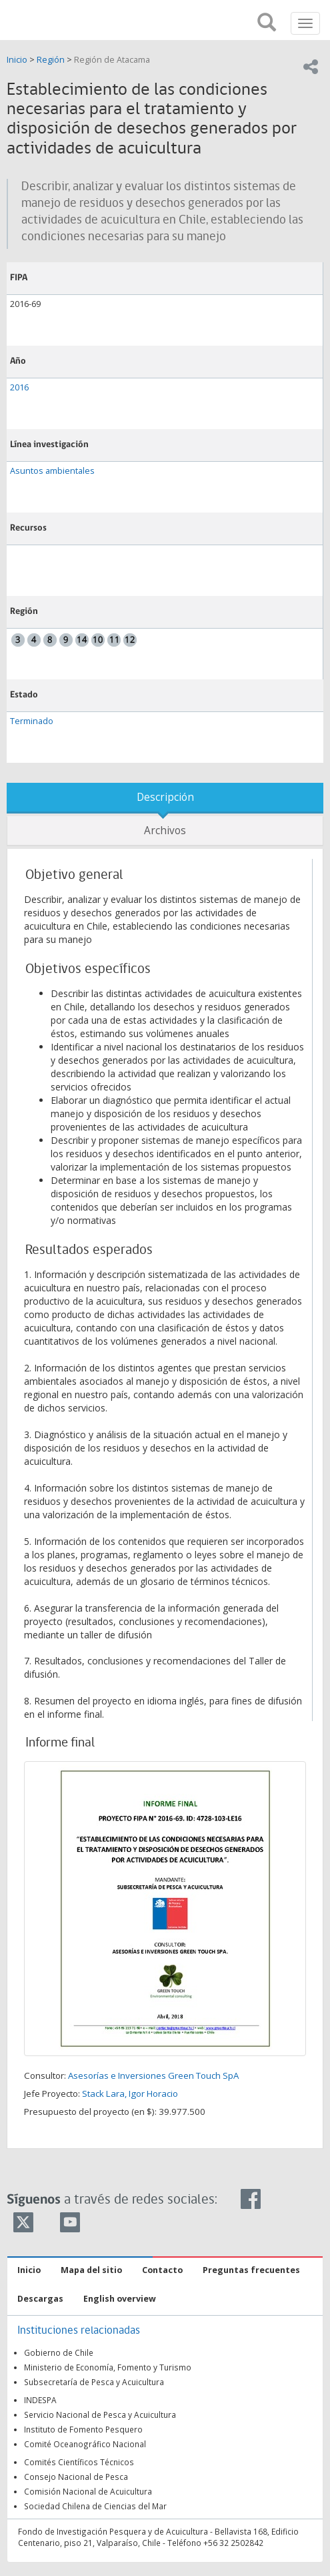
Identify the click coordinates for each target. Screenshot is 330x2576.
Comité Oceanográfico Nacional (85, 2444)
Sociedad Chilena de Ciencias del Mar (95, 2506)
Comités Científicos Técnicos (79, 2462)
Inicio (18, 59)
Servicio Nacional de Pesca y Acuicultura (100, 2414)
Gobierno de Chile (58, 2352)
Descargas (40, 2298)
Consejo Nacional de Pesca (76, 2476)
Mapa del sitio (91, 2270)
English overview (119, 2298)
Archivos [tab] (165, 831)
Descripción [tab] (165, 797)
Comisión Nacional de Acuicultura (88, 2491)
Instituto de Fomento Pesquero (83, 2429)
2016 (19, 387)
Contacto (162, 2270)
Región (51, 59)
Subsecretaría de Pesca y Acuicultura (94, 2381)
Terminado (31, 721)
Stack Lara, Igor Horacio (130, 2093)
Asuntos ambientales (52, 470)
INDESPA (40, 2399)
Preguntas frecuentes (251, 2270)
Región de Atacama (112, 59)
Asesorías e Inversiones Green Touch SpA (153, 2075)
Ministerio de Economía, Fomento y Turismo (107, 2367)
